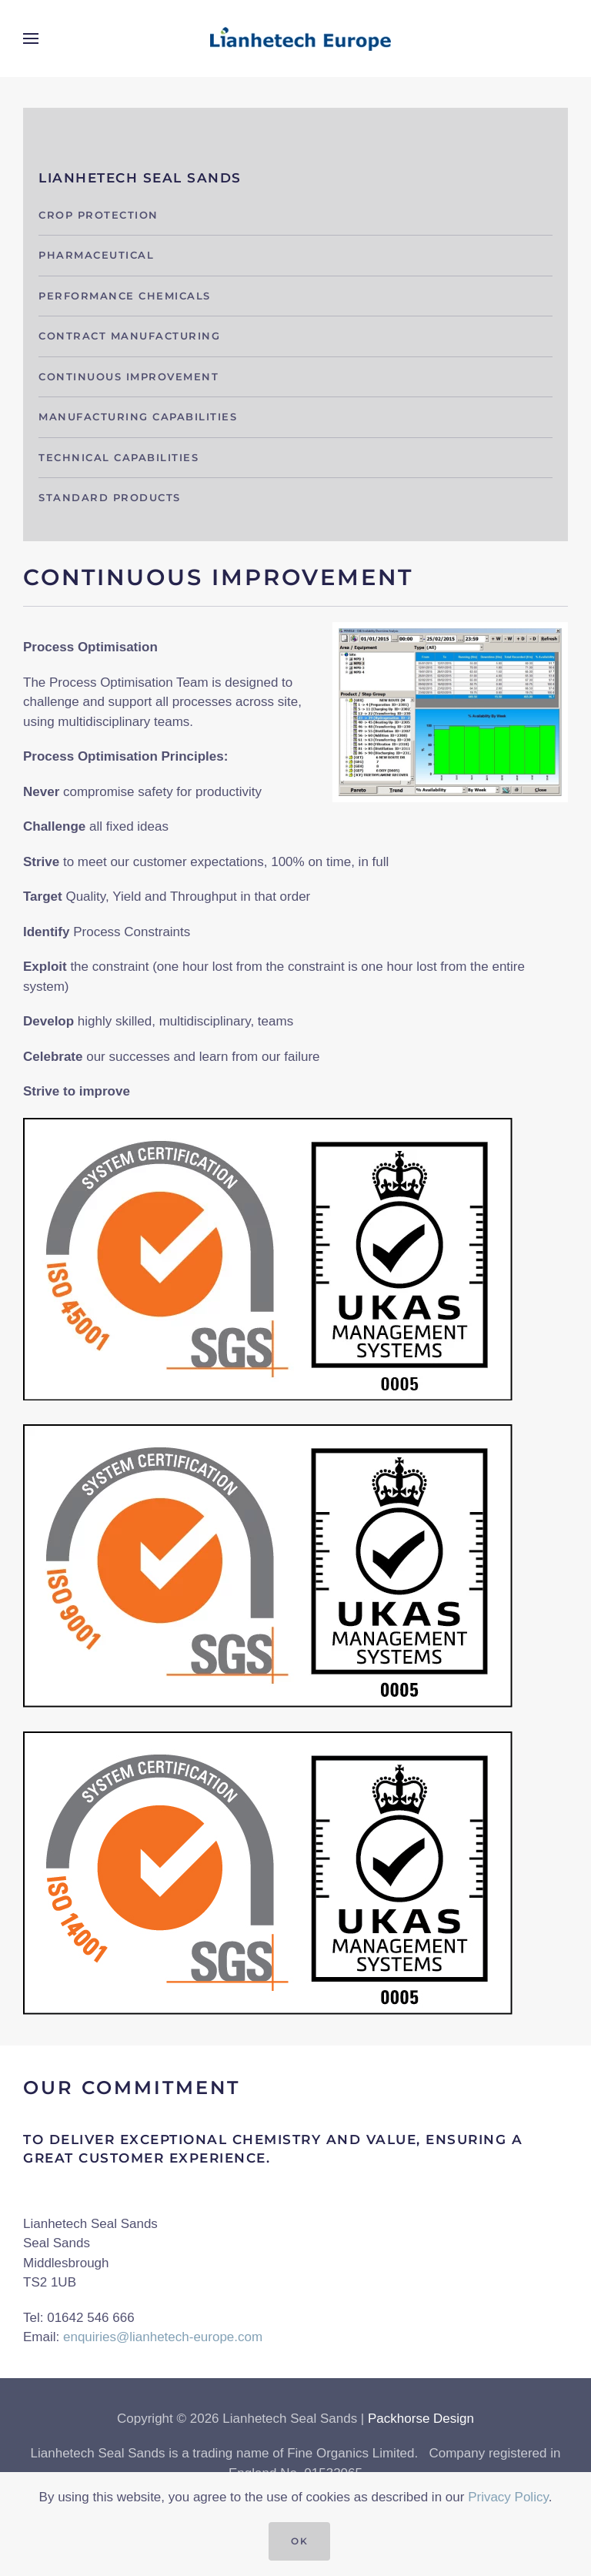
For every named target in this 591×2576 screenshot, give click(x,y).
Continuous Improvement (128, 376)
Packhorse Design (421, 2418)
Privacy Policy (508, 2497)
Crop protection (98, 215)
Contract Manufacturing (129, 336)
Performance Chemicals (124, 295)
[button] (30, 38)
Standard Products (109, 497)
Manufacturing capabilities (137, 416)
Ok (299, 2541)
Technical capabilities (118, 457)
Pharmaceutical (96, 255)
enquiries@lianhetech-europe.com (162, 2337)
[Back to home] (295, 38)
